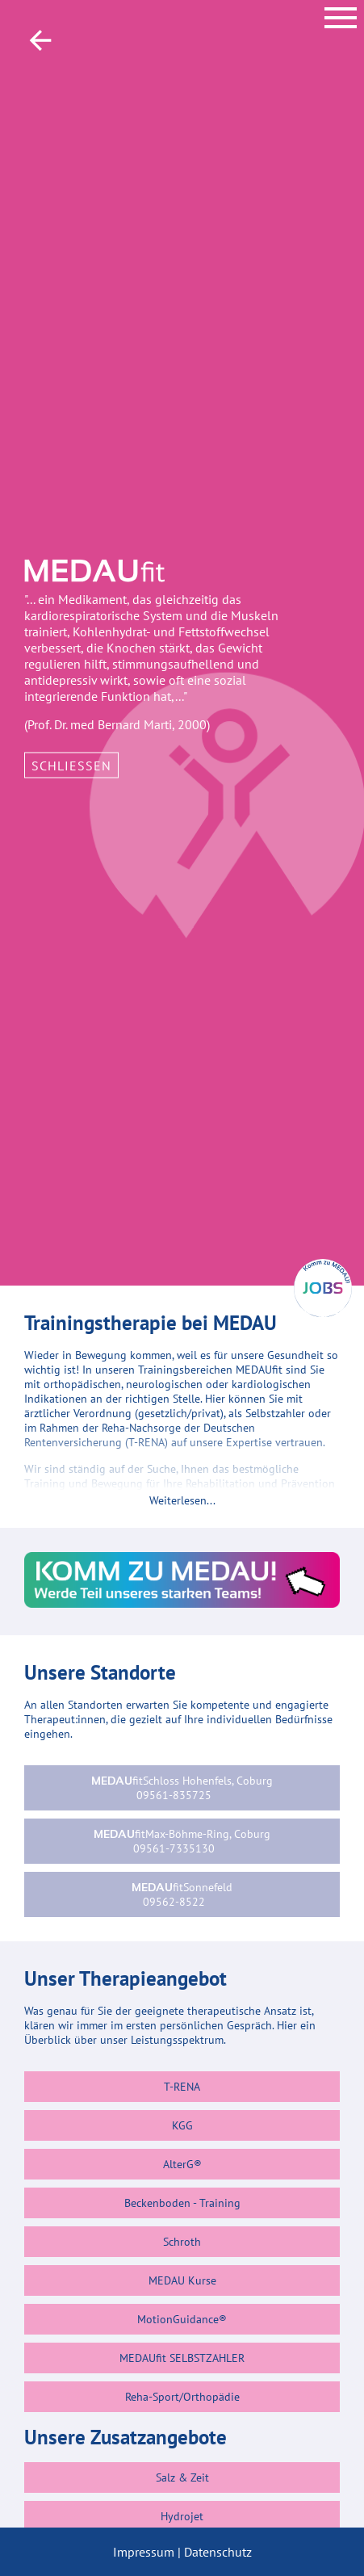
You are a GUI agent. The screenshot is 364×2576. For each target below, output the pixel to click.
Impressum (143, 2552)
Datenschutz (218, 2552)
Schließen (71, 765)
